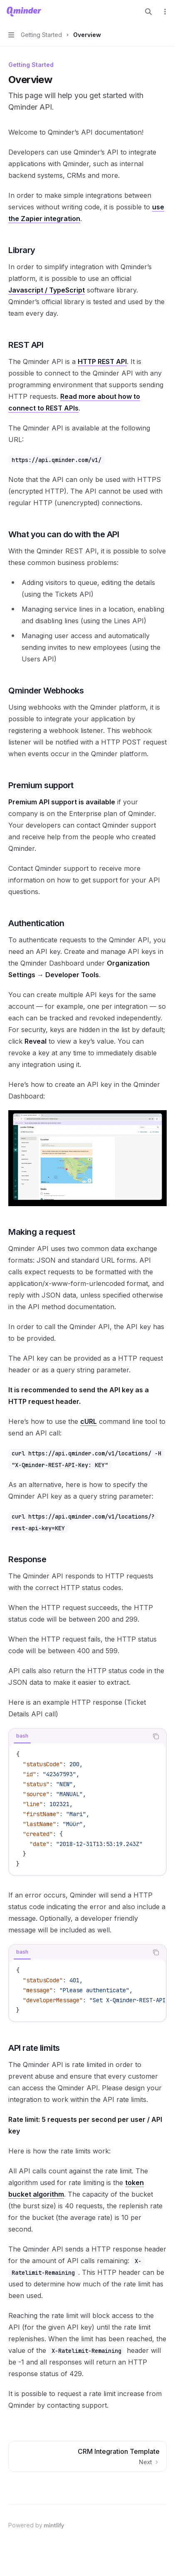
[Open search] (148, 11)
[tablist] (78, 1736)
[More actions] (164, 11)
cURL (88, 1421)
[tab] (22, 1736)
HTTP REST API (102, 361)
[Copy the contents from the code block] (155, 1736)
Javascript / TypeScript (46, 290)
